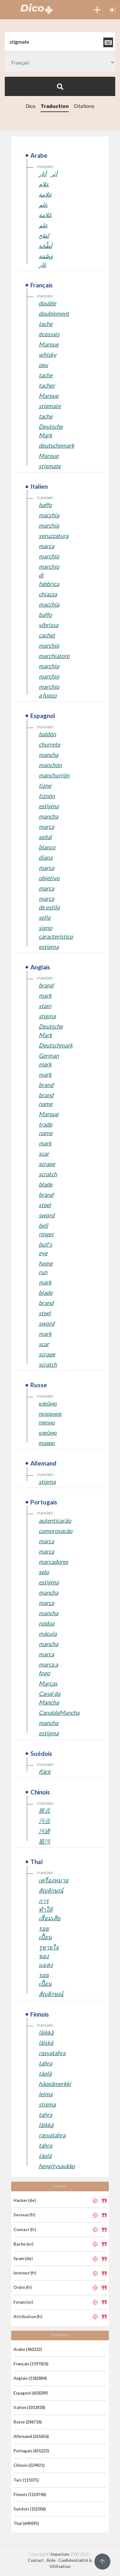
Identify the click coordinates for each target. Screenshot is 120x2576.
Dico (31, 106)
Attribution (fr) (27, 2316)
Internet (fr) (24, 2272)
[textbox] (60, 41)
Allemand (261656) (31, 2436)
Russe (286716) (27, 2421)
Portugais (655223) (31, 2450)
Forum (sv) (23, 2302)
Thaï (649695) (26, 2523)
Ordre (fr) (22, 2287)
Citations (84, 106)
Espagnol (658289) (30, 2393)
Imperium (60, 2554)
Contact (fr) (24, 2229)
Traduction (55, 106)
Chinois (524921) (28, 2465)
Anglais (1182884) (30, 2378)
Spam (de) (23, 2258)
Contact (36, 2560)
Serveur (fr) (24, 2214)
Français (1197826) (30, 2363)
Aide (51, 2560)
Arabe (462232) (27, 2349)
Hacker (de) (24, 2200)
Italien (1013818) (29, 2407)
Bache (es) (23, 2244)
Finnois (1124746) (29, 2494)
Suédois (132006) (29, 2508)
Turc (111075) (26, 2480)
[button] (97, 9)
